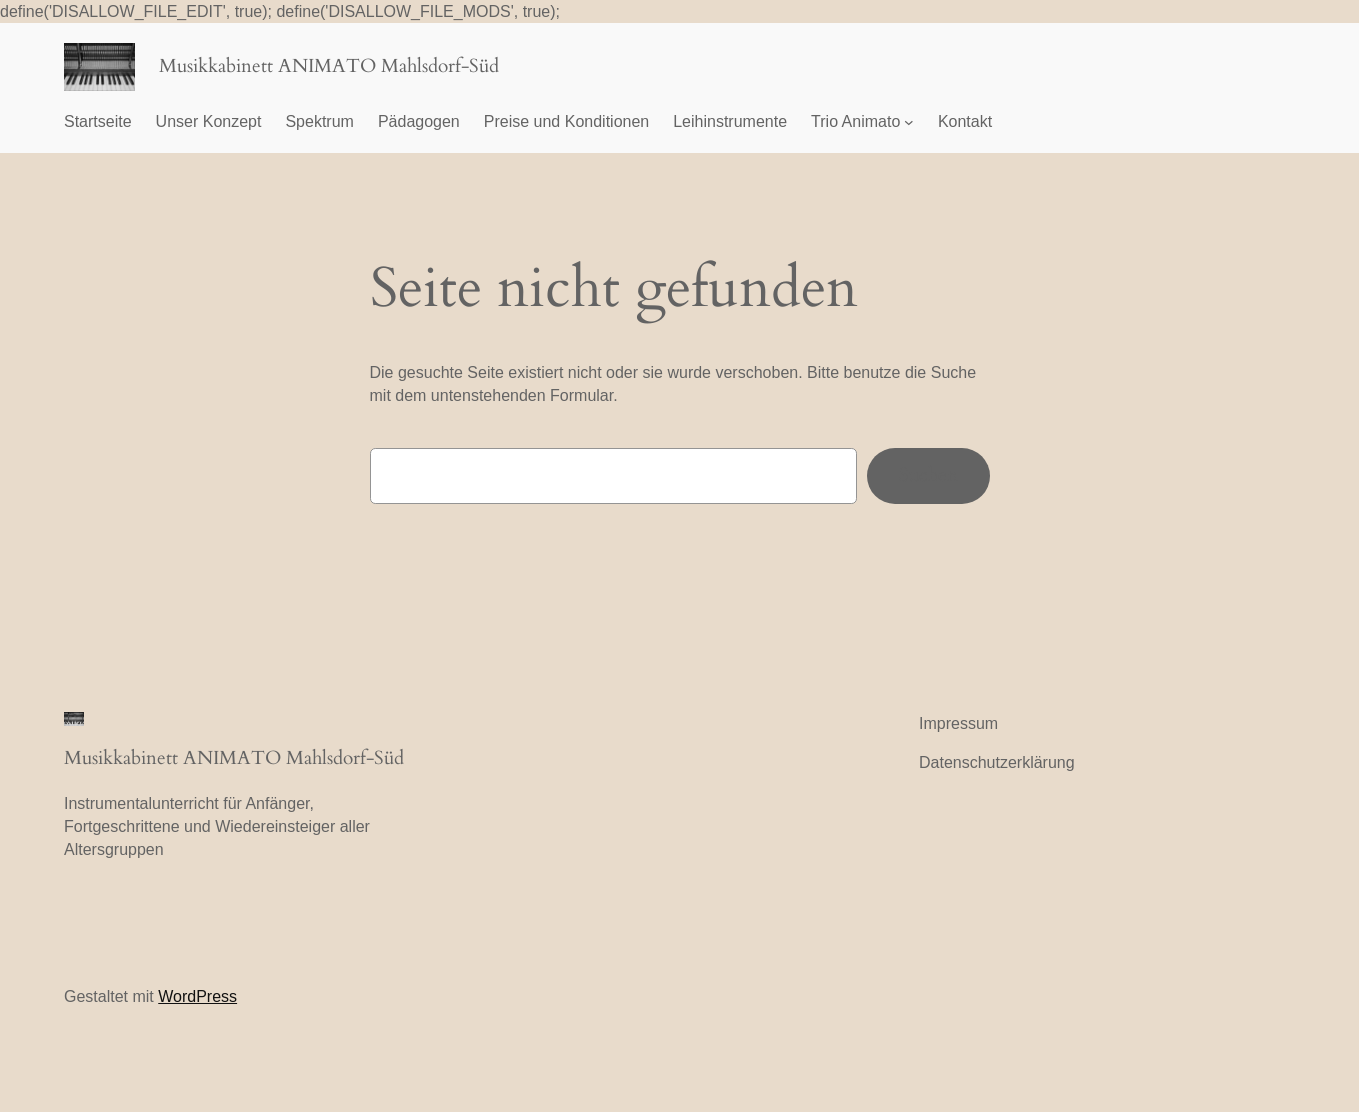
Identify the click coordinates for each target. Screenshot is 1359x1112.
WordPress (197, 996)
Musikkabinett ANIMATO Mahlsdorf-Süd (329, 66)
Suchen (928, 475)
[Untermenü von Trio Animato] (909, 122)
